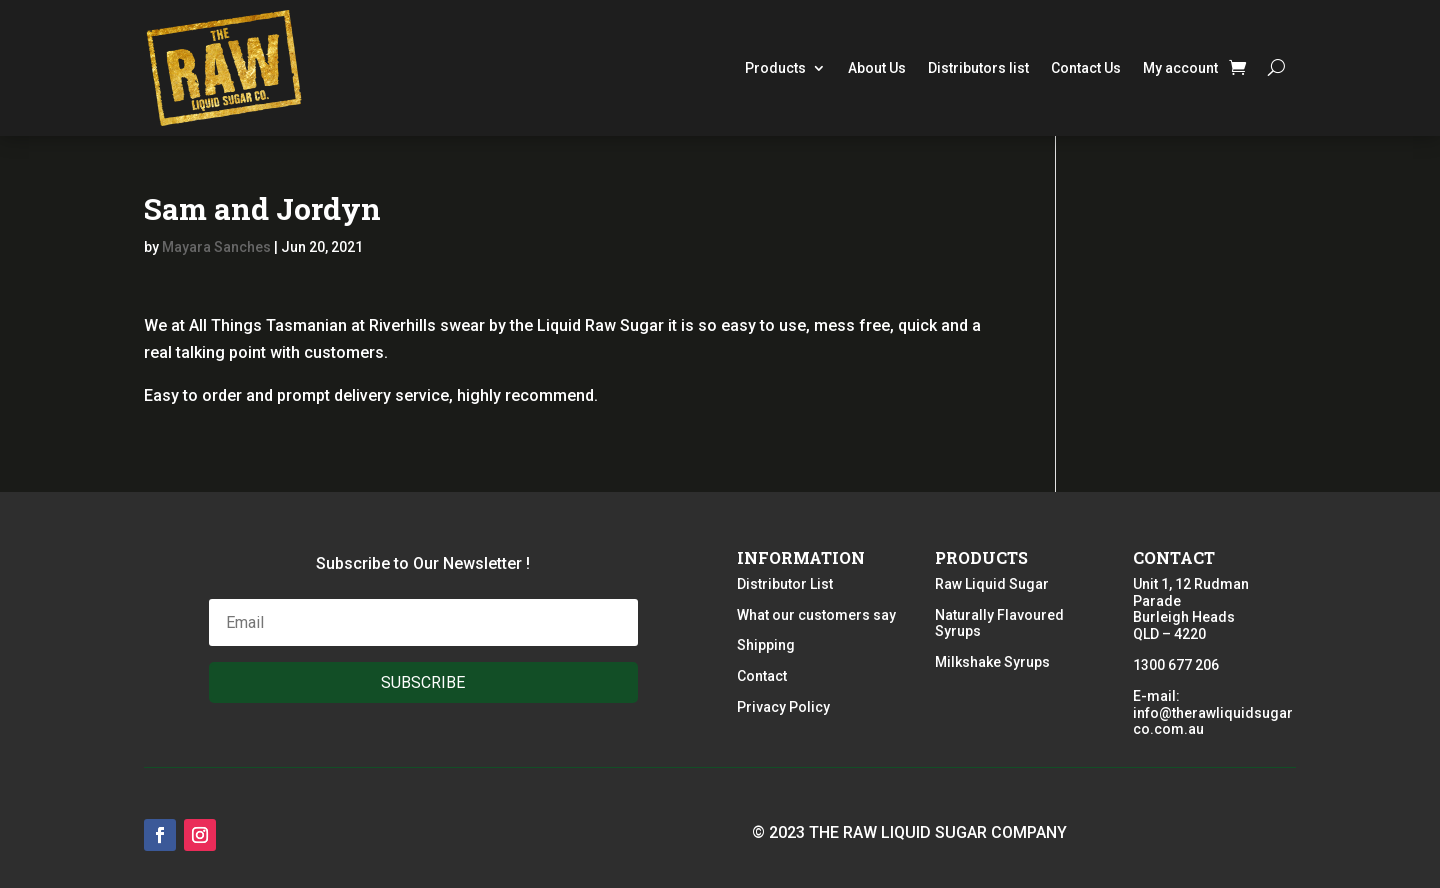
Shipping (766, 645)
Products (775, 68)
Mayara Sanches (216, 247)
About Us (877, 68)
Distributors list (978, 68)
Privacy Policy (783, 707)
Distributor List (785, 584)
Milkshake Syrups (992, 662)
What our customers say (816, 615)
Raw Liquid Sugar (992, 584)
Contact (762, 676)
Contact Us (1086, 68)
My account (1180, 68)
